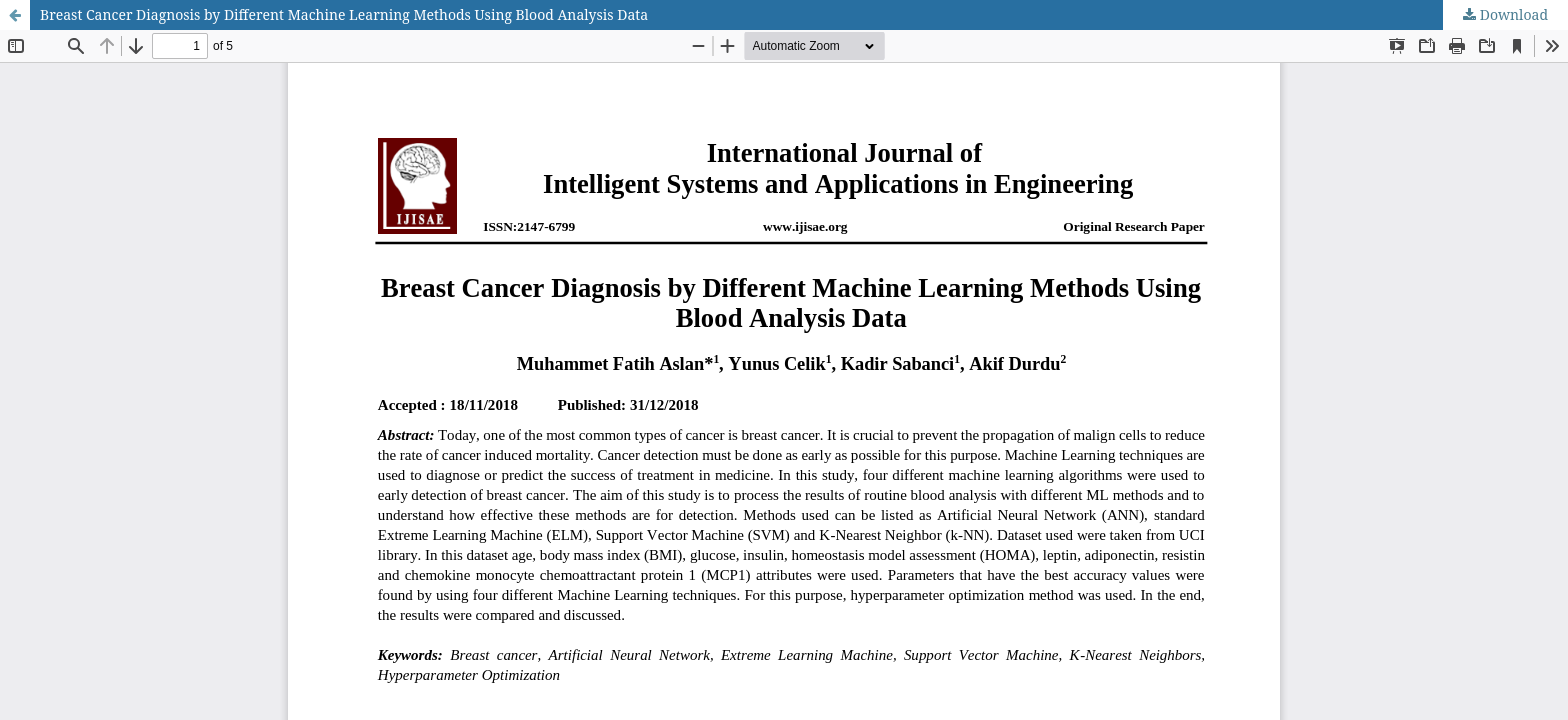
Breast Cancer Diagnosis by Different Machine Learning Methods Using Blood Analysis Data (344, 14)
